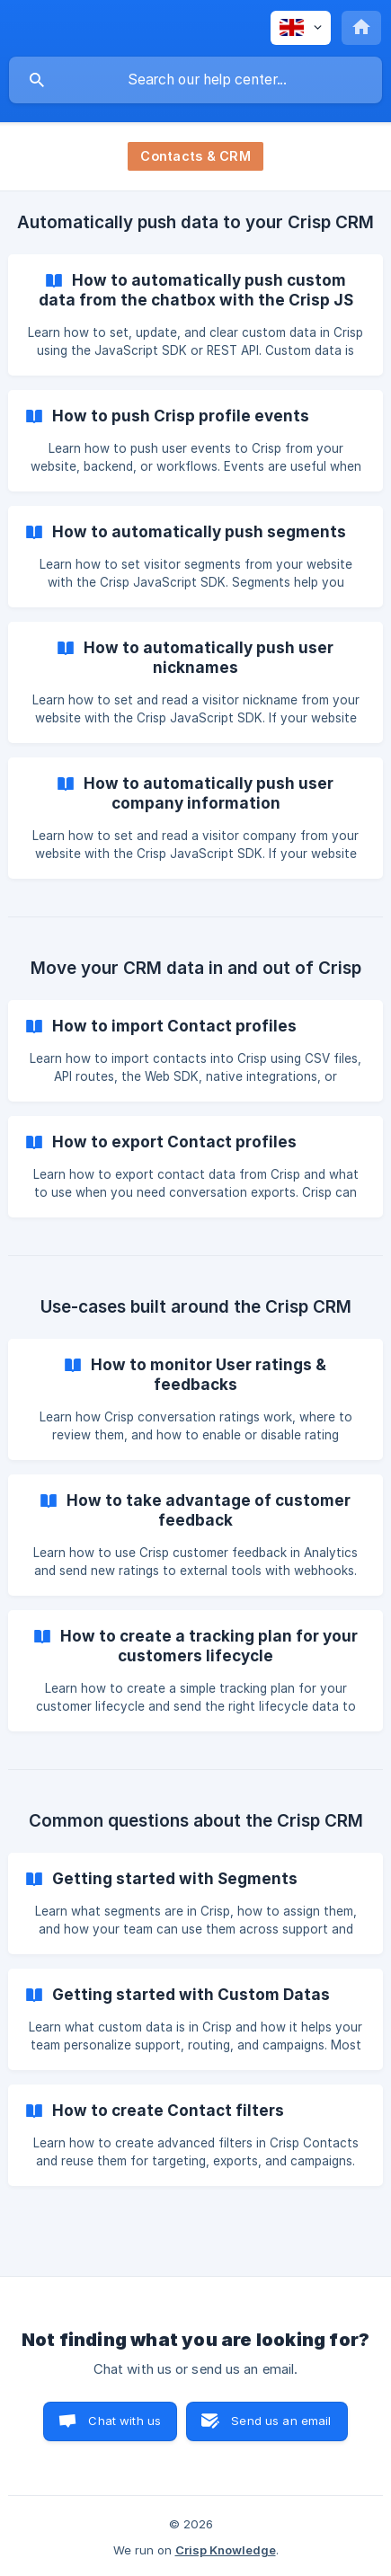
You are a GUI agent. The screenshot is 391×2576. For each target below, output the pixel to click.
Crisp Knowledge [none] (225, 2550)
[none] (301, 28)
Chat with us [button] (124, 2420)
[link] (195, 315)
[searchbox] (195, 80)
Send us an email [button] (281, 2420)
